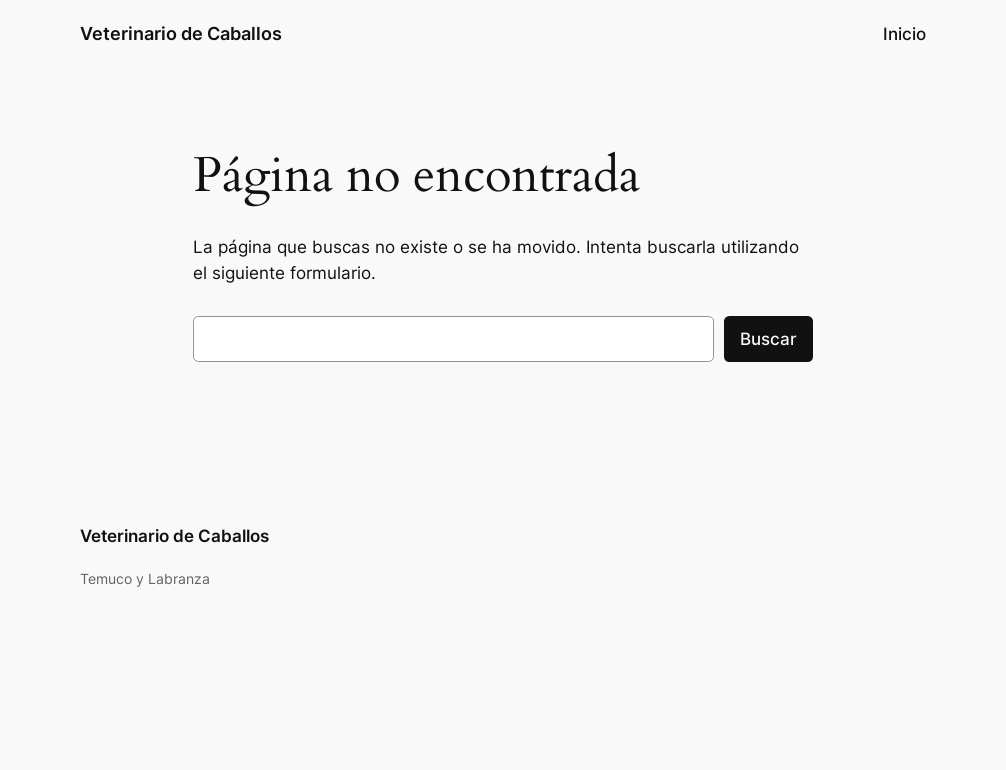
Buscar (768, 339)
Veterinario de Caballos (181, 33)
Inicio (904, 34)
